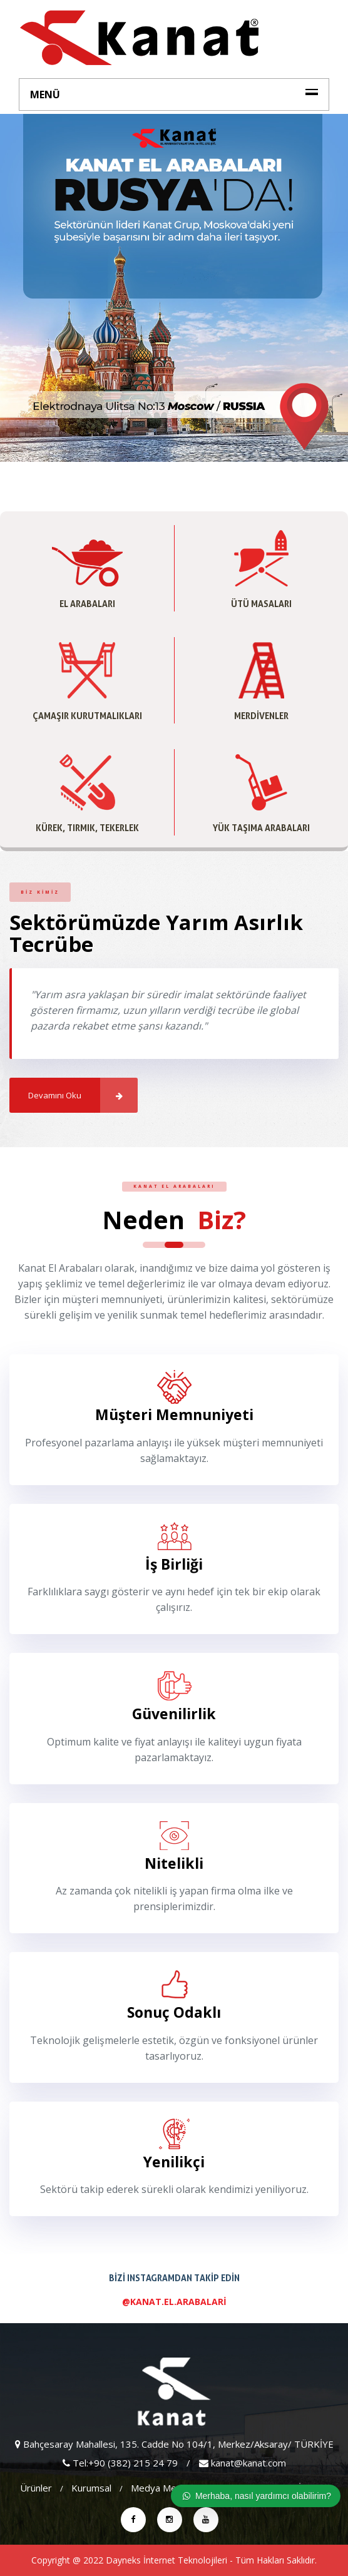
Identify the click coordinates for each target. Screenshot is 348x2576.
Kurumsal (91, 2487)
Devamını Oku (83, 1095)
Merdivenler (261, 715)
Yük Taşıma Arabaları (261, 827)
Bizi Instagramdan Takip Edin (174, 2293)
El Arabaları (87, 603)
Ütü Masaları (261, 603)
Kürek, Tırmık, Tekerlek (87, 827)
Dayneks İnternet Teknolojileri (166, 2560)
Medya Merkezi (164, 2487)
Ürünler (36, 2487)
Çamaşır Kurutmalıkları (87, 715)
